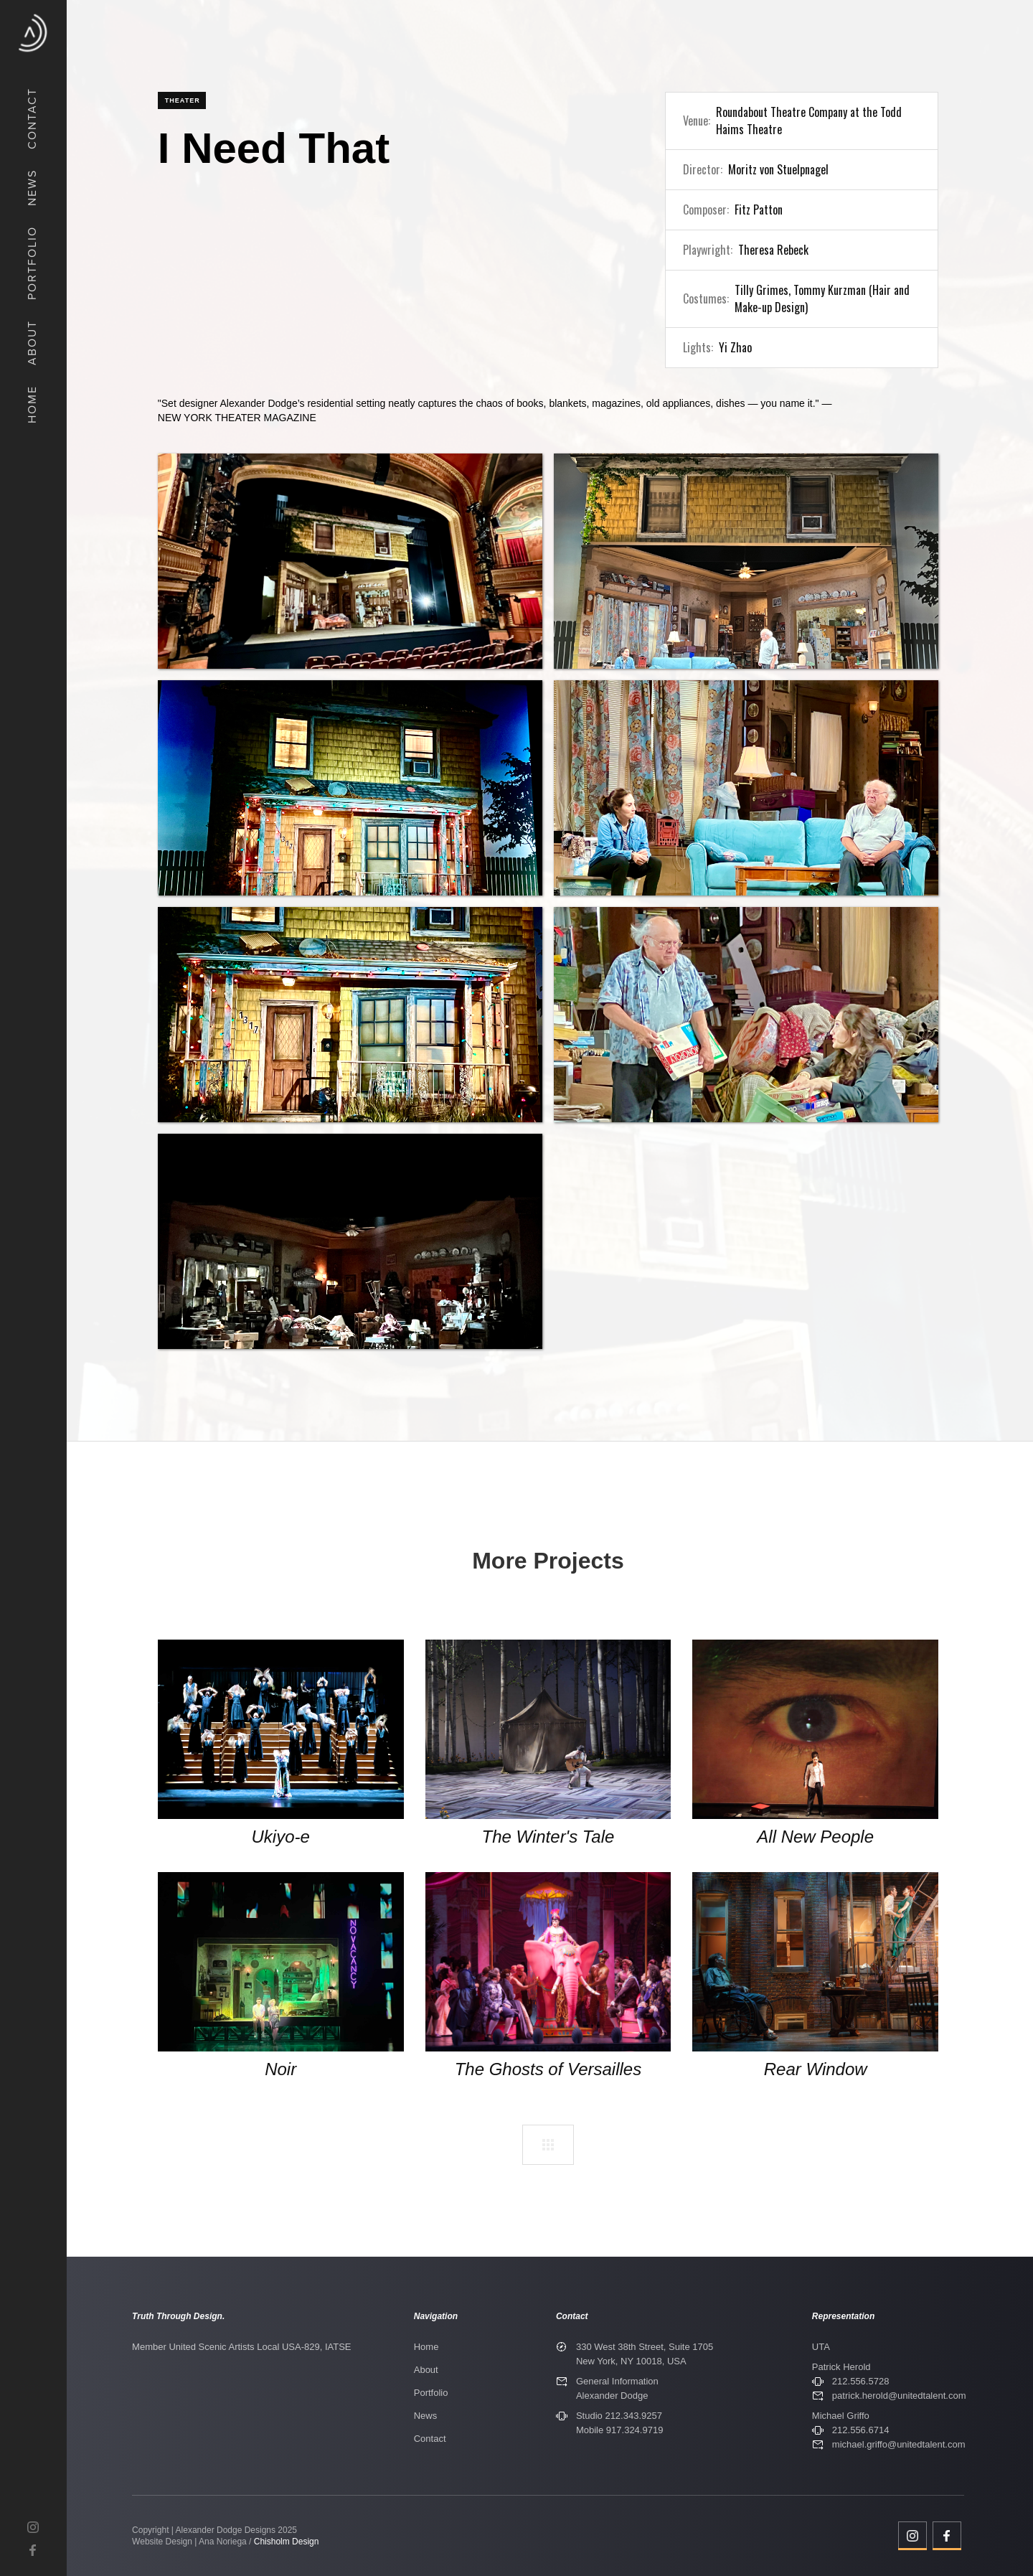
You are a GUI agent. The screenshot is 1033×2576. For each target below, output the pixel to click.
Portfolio (431, 2392)
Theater (182, 100)
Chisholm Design (286, 2542)
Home (426, 2346)
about (31, 342)
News (426, 2415)
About (426, 2369)
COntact (31, 118)
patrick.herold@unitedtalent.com (899, 2395)
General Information (617, 2381)
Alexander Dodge (612, 2395)
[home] (33, 33)
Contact (430, 2438)
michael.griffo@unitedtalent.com (899, 2444)
